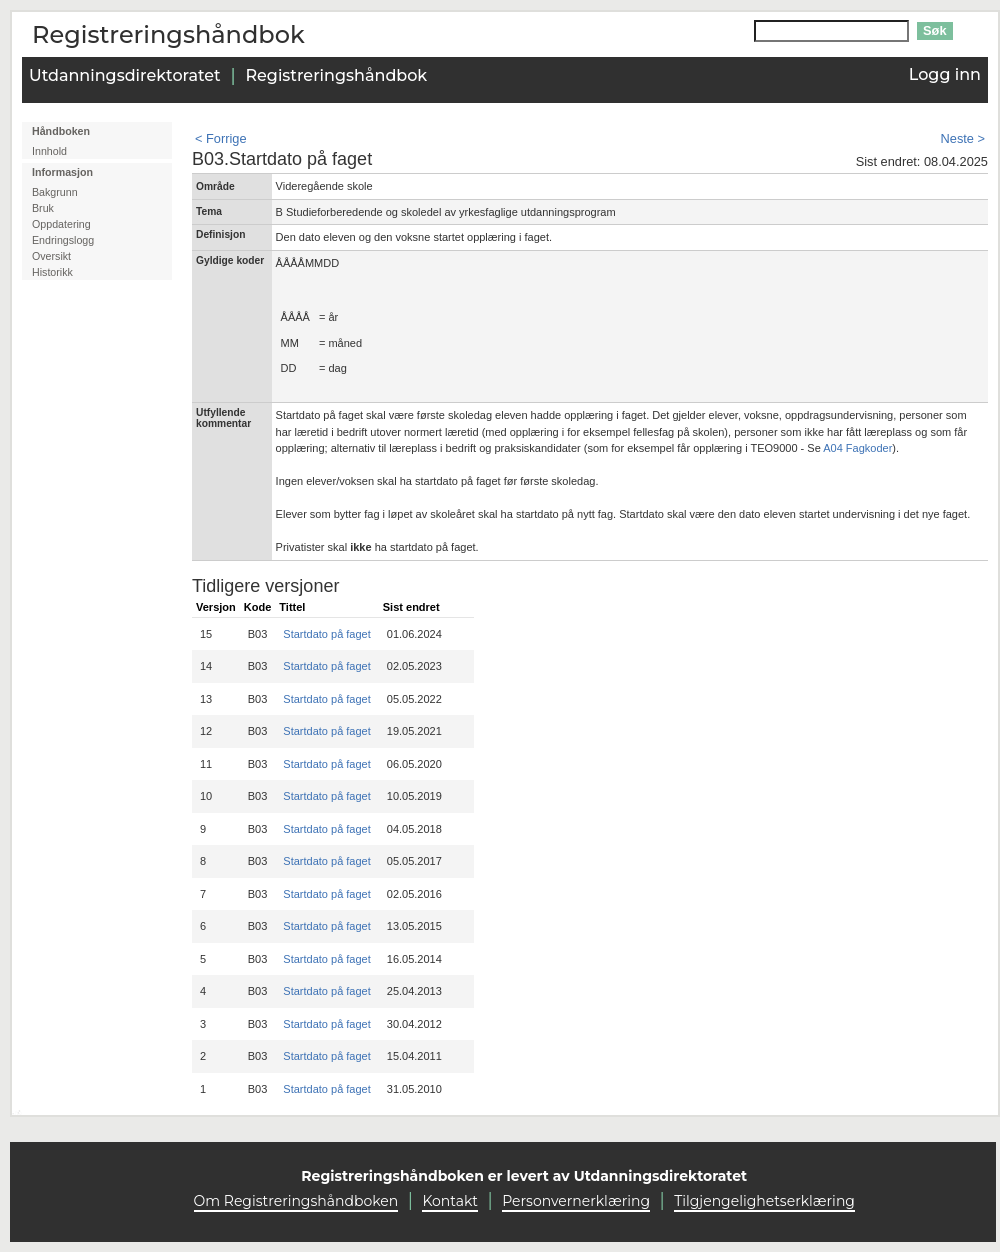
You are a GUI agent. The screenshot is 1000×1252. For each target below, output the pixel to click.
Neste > (963, 138)
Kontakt (450, 1201)
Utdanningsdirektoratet (125, 75)
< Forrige (221, 138)
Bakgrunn (55, 192)
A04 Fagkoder (857, 448)
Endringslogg (63, 240)
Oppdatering (61, 224)
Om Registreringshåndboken (296, 1201)
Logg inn (945, 74)
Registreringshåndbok (336, 75)
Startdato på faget (326, 634)
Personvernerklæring (576, 1201)
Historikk (52, 272)
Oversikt (51, 256)
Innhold (49, 151)
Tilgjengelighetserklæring (764, 1201)
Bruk (43, 208)
